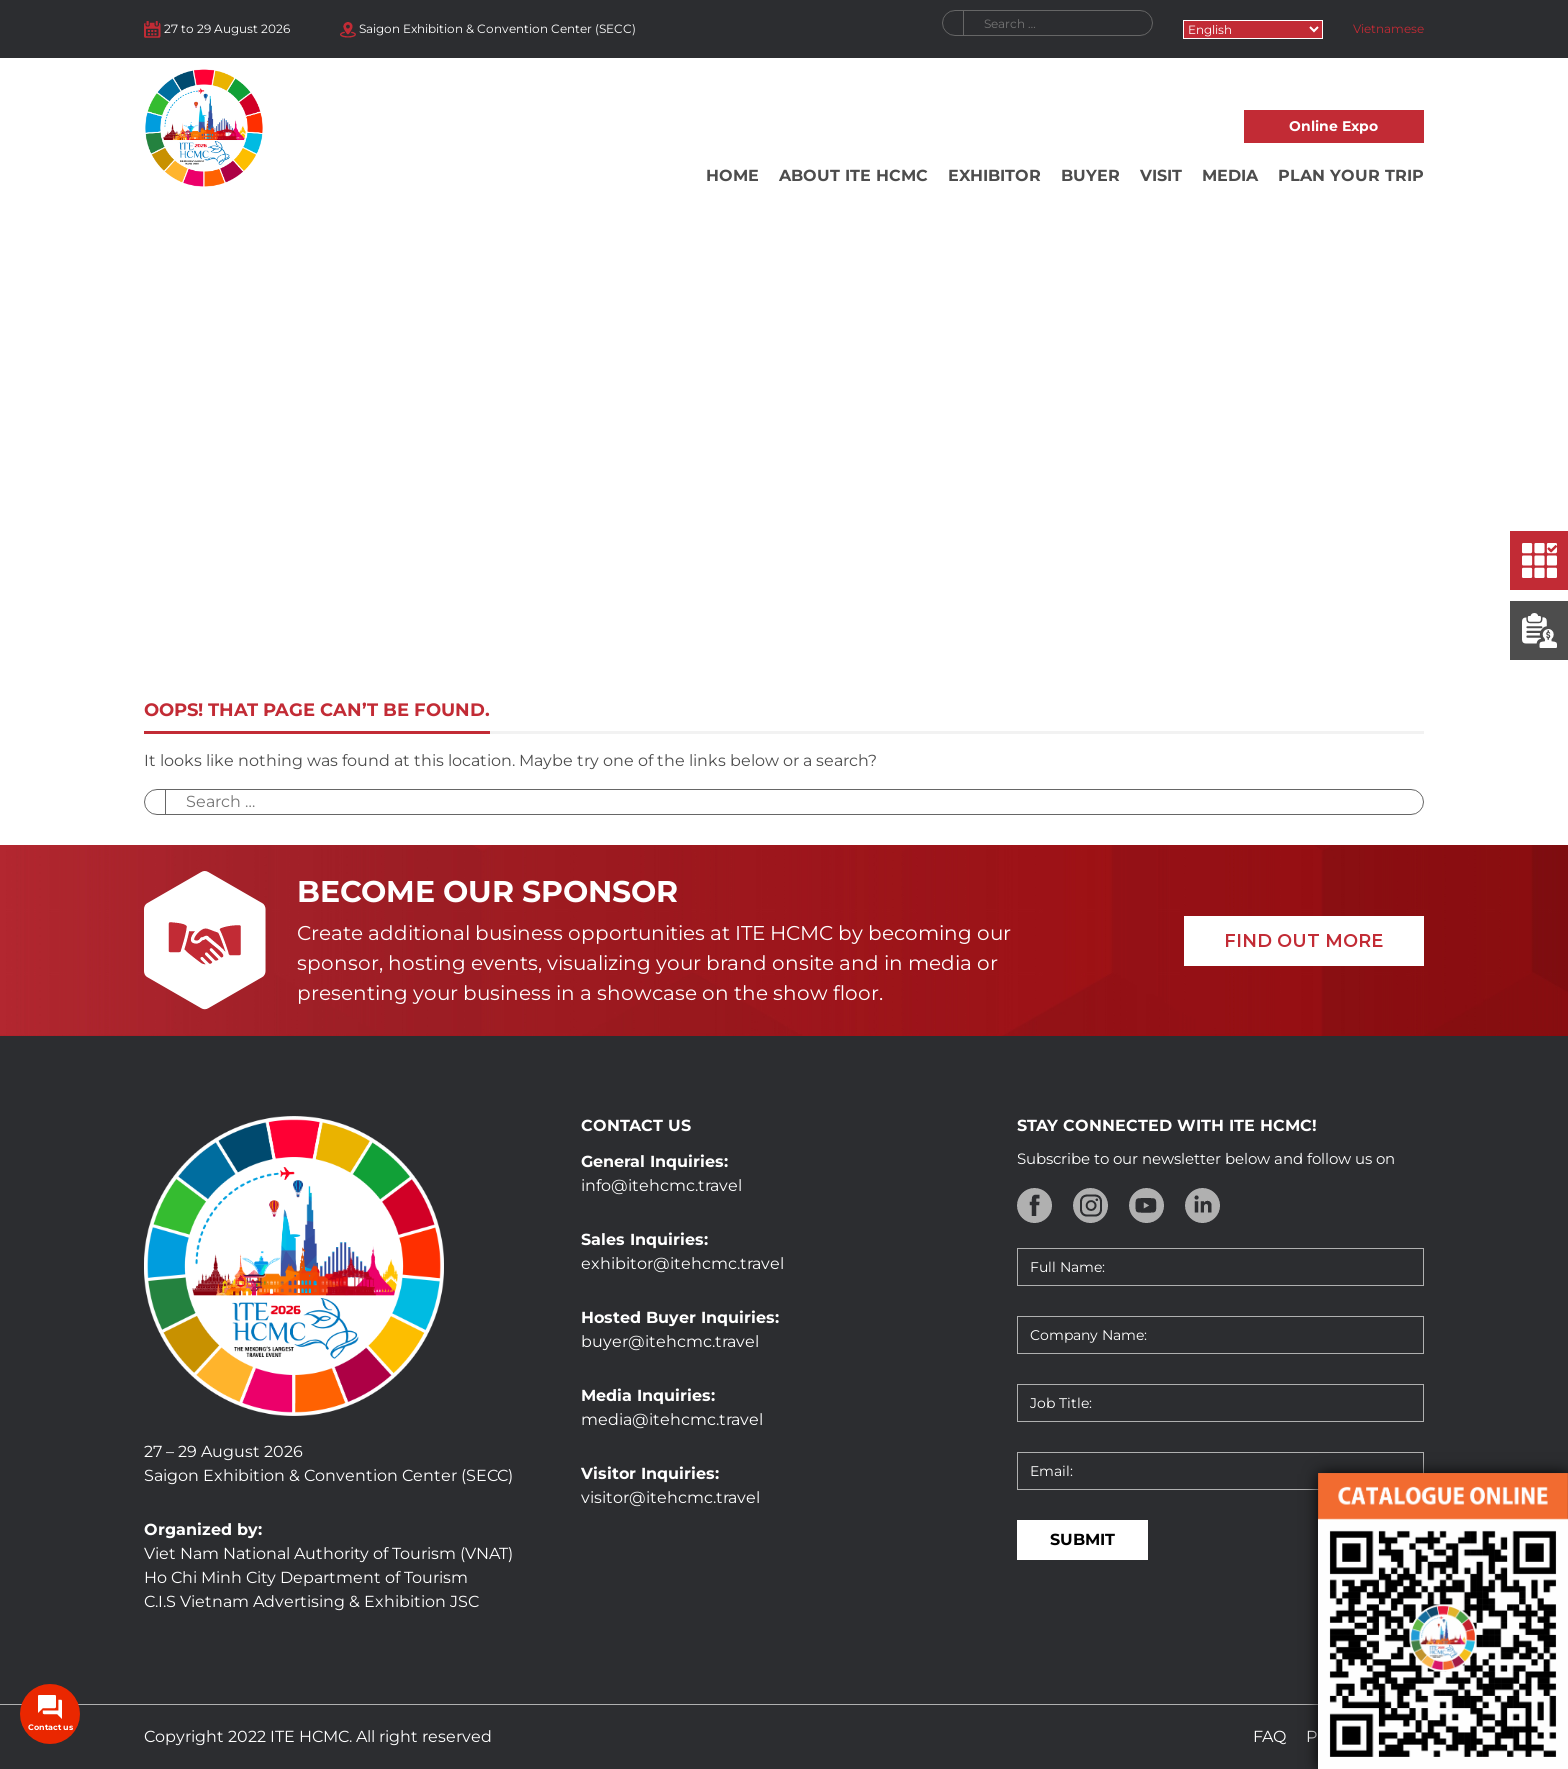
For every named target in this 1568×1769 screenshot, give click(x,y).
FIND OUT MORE (1303, 941)
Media (1230, 175)
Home (732, 175)
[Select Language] (1253, 29)
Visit (1161, 175)
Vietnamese (1388, 28)
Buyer (1090, 175)
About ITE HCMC (853, 175)
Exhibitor (994, 175)
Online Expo (1333, 126)
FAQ (1269, 1736)
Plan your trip (1351, 175)
